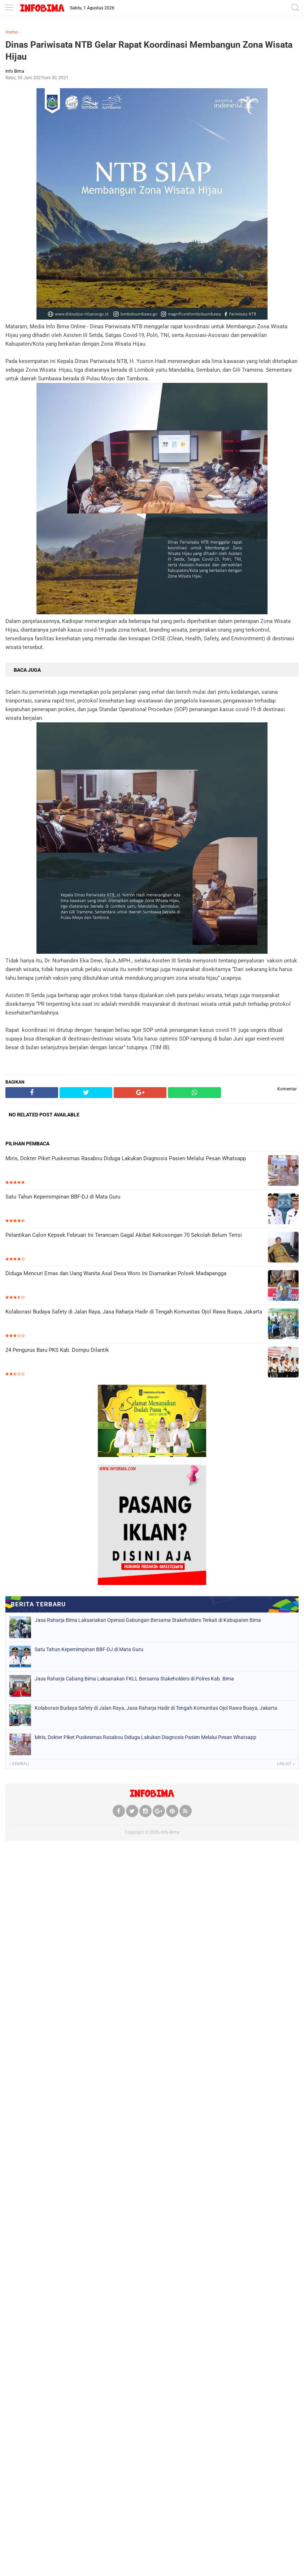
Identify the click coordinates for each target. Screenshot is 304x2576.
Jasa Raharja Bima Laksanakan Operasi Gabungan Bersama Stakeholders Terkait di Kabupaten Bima (148, 1620)
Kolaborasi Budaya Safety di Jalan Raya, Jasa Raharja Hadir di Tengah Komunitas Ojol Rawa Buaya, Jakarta (133, 1311)
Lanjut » (286, 1763)
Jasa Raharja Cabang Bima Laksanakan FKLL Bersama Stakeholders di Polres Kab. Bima (134, 1679)
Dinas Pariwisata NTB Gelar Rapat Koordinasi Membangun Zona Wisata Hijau (148, 50)
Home (11, 32)
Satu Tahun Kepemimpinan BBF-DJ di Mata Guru (62, 1196)
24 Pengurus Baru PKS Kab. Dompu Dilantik (57, 1350)
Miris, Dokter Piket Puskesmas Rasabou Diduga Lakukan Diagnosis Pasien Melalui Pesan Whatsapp (125, 1158)
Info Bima (170, 1832)
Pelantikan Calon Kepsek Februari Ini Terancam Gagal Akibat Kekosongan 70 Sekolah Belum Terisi (123, 1235)
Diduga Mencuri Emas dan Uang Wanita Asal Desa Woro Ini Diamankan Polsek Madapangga (115, 1273)
